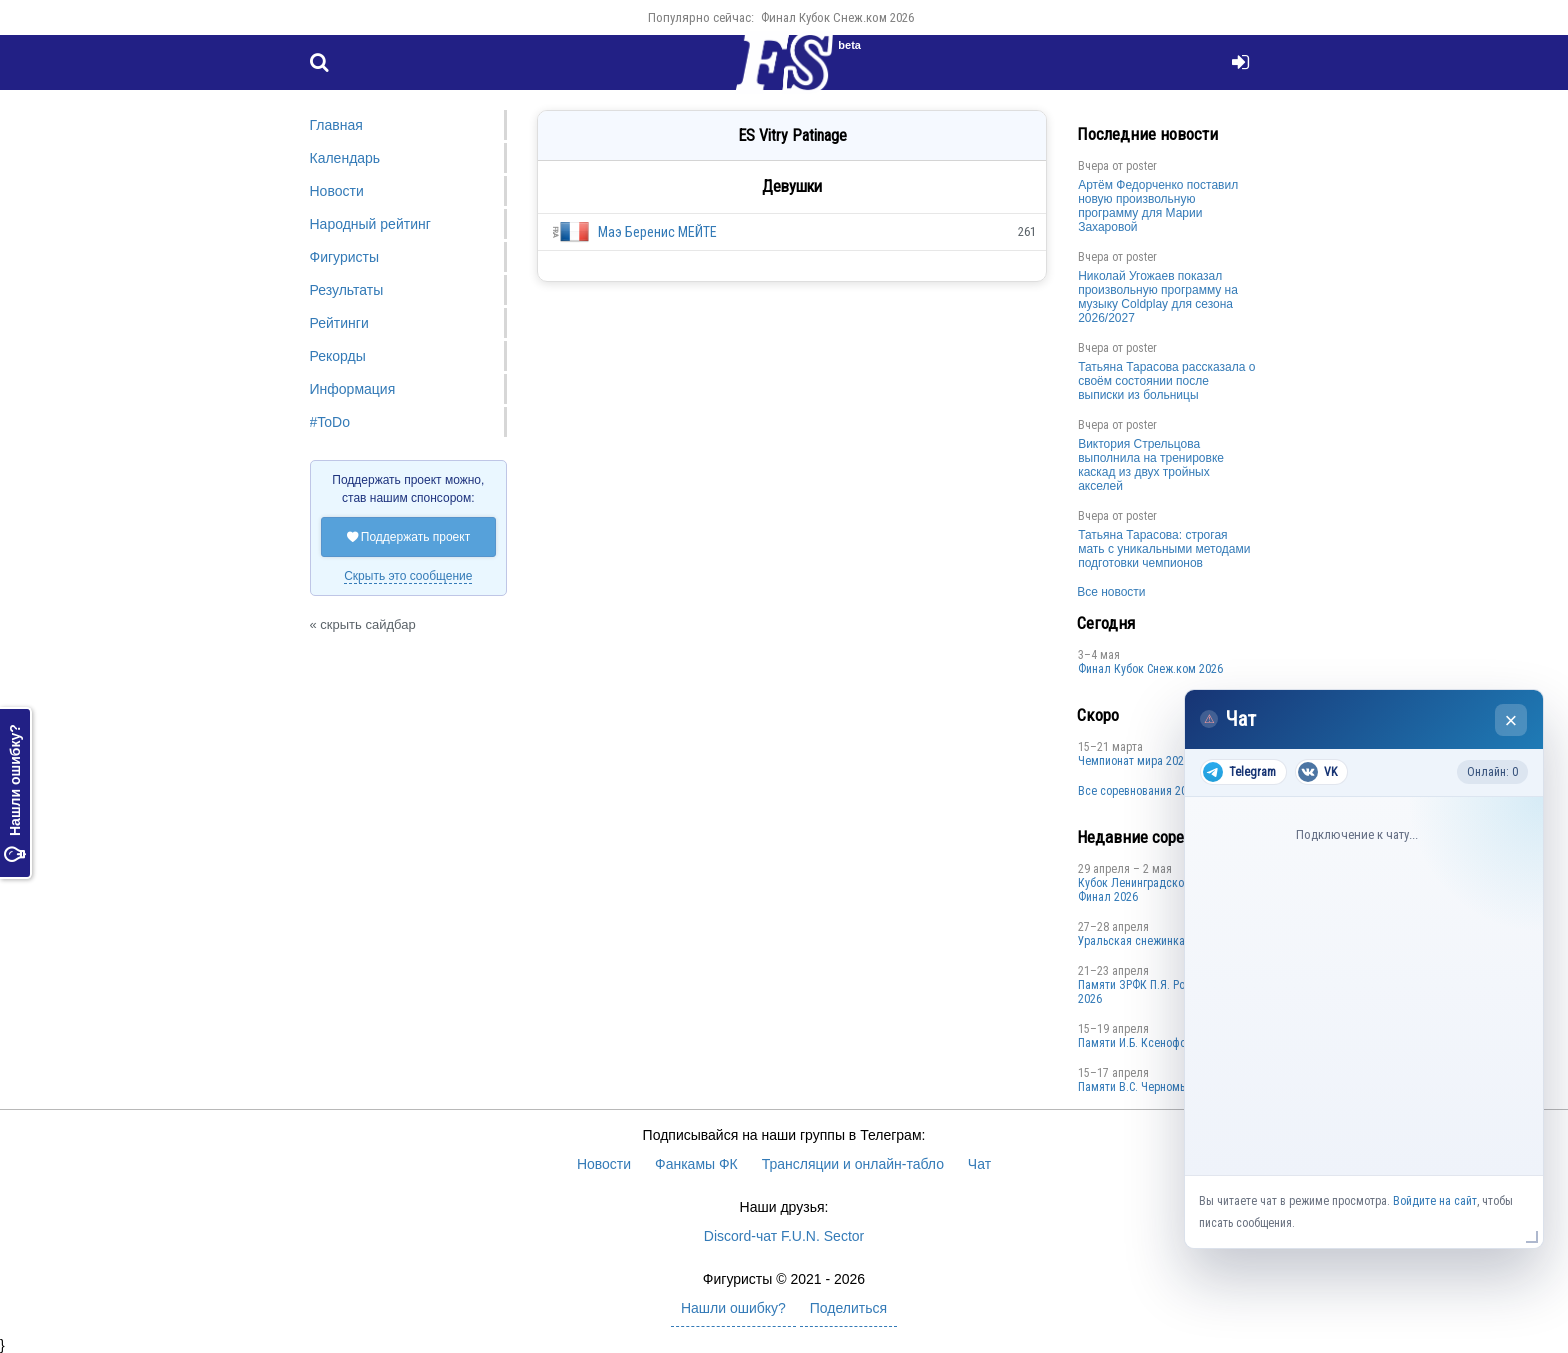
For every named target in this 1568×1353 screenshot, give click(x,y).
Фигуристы (345, 257)
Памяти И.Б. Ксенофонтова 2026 (1160, 1043)
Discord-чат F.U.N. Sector (784, 1236)
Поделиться (848, 1308)
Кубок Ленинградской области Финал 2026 (1156, 890)
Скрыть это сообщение (408, 576)
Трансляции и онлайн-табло (853, 1164)
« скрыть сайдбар (363, 624)
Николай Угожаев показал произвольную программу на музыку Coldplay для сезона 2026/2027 (1158, 297)
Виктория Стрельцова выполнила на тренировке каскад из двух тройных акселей (1151, 465)
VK (1317, 772)
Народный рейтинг (370, 224)
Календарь (345, 158)
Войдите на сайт (1435, 1201)
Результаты (347, 290)
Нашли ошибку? (15, 794)
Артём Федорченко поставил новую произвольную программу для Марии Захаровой (1158, 206)
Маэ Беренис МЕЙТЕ (657, 232)
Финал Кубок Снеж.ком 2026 (837, 17)
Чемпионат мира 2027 (1134, 761)
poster (1141, 166)
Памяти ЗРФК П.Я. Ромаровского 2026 (1161, 992)
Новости (337, 191)
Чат (979, 1164)
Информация (353, 389)
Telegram (1239, 772)
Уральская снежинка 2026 (1145, 941)
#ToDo (330, 422)
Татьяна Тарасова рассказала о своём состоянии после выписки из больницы (1166, 381)
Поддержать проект (409, 537)
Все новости (1111, 592)
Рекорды (338, 356)
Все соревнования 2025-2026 (1152, 791)
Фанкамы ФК (696, 1164)
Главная (336, 125)
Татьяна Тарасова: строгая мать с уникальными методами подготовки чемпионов (1164, 549)
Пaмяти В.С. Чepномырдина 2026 (1162, 1087)
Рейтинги (339, 323)
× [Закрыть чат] (1511, 720)
